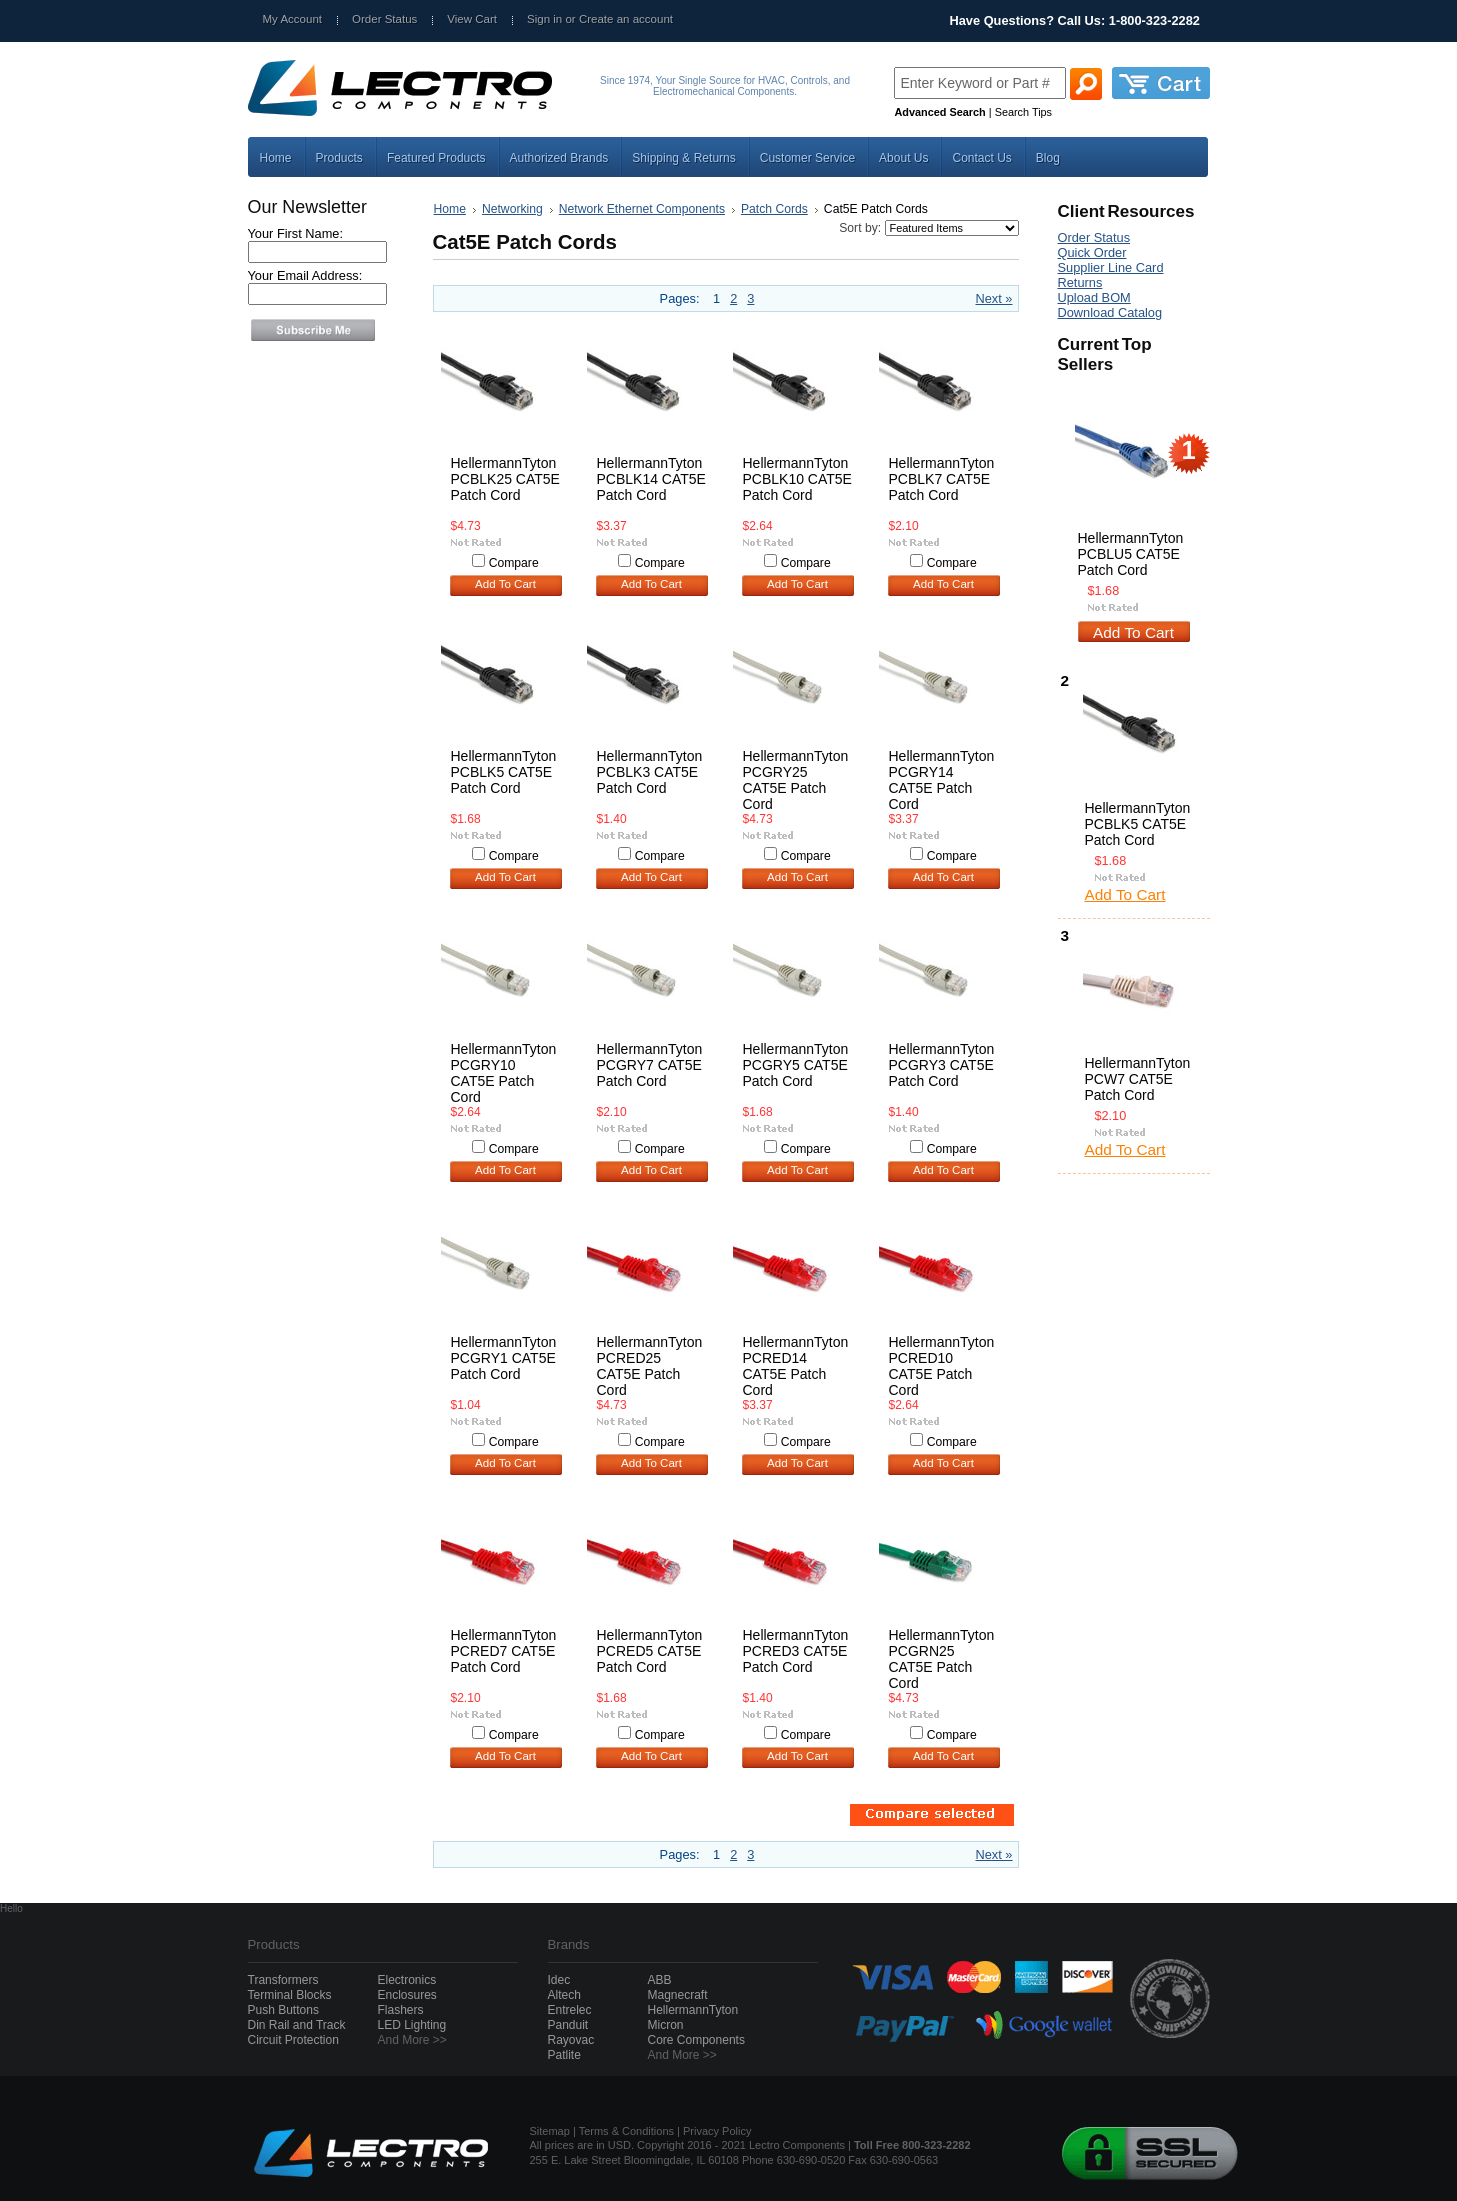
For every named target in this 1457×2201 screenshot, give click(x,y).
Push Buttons (283, 2010)
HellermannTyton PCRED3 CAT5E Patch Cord (796, 1651)
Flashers (401, 2010)
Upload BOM (1094, 297)
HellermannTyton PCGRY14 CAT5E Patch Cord (942, 780)
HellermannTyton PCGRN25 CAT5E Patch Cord (942, 1659)
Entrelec (570, 2010)
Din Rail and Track (297, 2025)
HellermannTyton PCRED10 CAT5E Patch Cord (942, 1366)
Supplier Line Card (1111, 267)
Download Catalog (1110, 312)
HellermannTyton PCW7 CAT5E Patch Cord (1138, 1079)
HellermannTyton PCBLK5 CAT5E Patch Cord (504, 772)
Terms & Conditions (626, 2131)
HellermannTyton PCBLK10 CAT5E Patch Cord (797, 479)
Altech (564, 1995)
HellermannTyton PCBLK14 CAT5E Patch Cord (651, 479)
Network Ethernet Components (642, 209)
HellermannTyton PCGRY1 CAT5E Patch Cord (504, 1358)
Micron (666, 2025)
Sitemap (550, 2131)
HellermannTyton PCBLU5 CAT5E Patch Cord (1131, 554)
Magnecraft (678, 1995)
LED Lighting (412, 2025)
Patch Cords (774, 209)
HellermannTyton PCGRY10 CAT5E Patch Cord (504, 1073)
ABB (660, 1980)
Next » (994, 298)
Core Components (696, 2040)
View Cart (472, 19)
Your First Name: (296, 233)
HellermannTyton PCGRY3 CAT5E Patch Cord (942, 1065)
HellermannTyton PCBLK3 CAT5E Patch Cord (650, 772)
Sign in (544, 19)
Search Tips (1023, 112)
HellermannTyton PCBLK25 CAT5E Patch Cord (505, 479)
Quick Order (1092, 252)
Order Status (384, 19)
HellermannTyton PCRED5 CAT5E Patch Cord (650, 1651)
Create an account (626, 19)
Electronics (407, 1980)
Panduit (568, 2025)
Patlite (564, 2055)
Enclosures (407, 1995)
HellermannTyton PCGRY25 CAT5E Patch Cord (796, 780)
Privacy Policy (717, 2131)
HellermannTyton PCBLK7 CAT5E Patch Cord (942, 479)
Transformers (283, 1980)
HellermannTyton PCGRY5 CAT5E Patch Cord (796, 1065)
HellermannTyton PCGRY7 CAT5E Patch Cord (650, 1065)
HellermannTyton (693, 2010)
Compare (514, 563)
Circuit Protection (293, 2040)
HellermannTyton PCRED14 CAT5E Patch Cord (796, 1366)
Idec (559, 1980)
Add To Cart (505, 584)
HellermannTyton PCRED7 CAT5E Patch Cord (504, 1651)
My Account (293, 19)
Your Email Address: (305, 275)
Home (450, 209)
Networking (512, 209)
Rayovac (571, 2040)
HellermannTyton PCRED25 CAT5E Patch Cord (650, 1366)
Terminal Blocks (290, 1995)
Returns (1080, 282)
